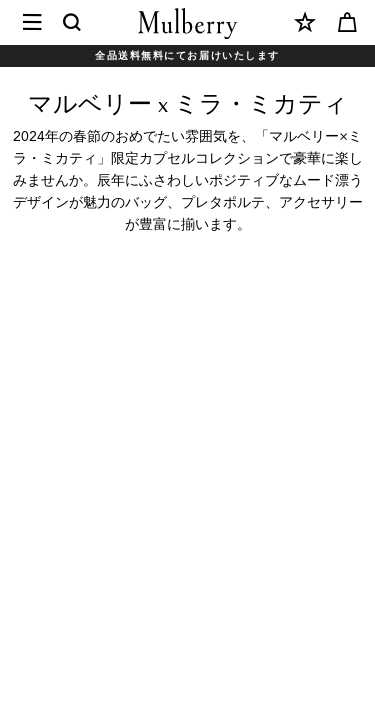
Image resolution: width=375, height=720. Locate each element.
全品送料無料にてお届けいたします (187, 55)
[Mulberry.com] (188, 23)
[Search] (73, 23)
